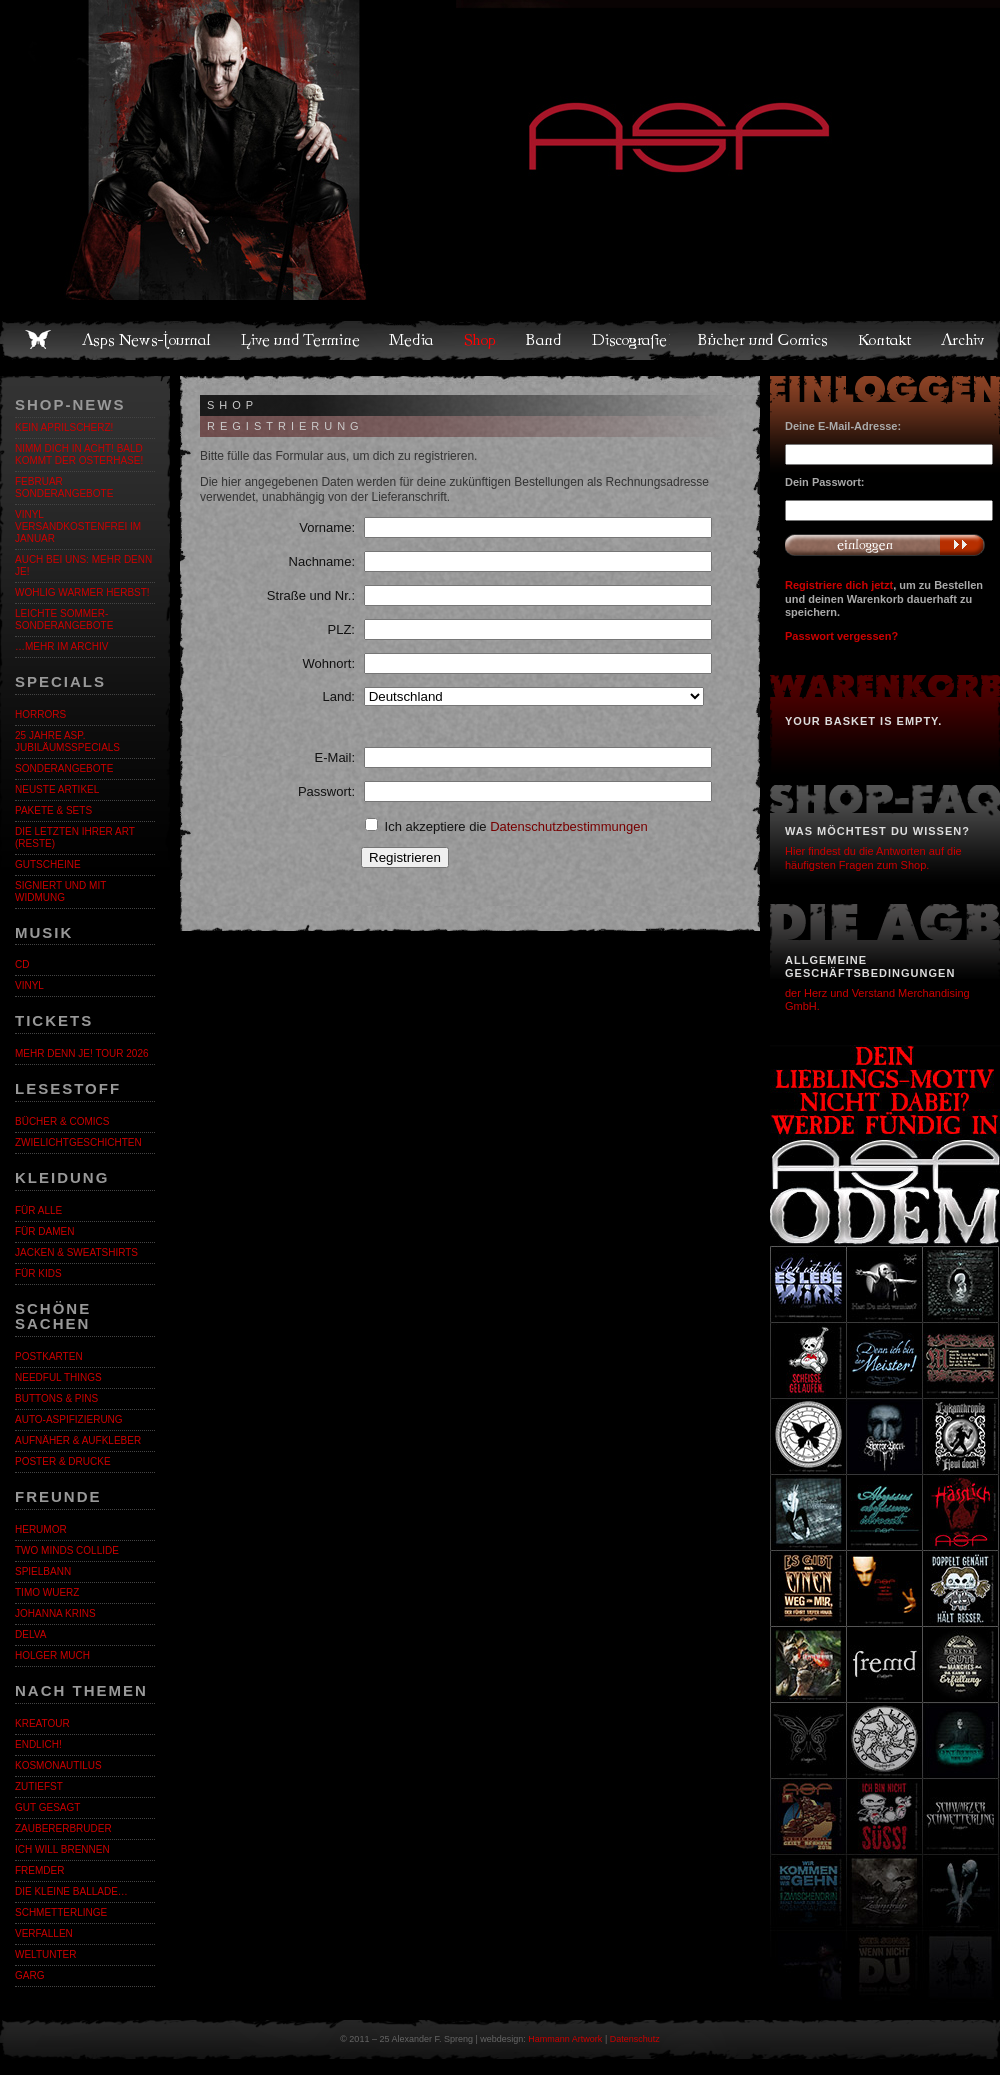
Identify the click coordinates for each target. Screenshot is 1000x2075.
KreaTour (42, 1723)
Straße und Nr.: (311, 595)
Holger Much (52, 1655)
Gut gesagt (47, 1807)
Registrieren (405, 857)
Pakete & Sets (53, 810)
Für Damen (44, 1231)
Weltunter (45, 1954)
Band (545, 340)
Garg (29, 1975)
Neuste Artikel (57, 789)
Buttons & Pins (56, 1398)
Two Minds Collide (67, 1550)
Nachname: (322, 561)
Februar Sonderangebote (64, 487)
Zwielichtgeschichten (78, 1142)
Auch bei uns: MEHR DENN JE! (83, 565)
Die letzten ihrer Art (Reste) (75, 837)
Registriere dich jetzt (839, 585)
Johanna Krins (55, 1613)
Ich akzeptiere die (506, 826)
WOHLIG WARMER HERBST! (82, 592)
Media (412, 340)
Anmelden (885, 545)
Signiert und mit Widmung (60, 891)
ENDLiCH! (38, 1744)
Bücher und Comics (764, 340)
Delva (30, 1634)
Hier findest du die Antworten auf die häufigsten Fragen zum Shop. (873, 857)
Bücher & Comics (62, 1121)
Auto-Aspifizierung (69, 1419)
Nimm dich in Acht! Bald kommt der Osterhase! (79, 454)
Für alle (38, 1210)
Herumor (41, 1529)
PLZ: (341, 629)
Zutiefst (39, 1786)
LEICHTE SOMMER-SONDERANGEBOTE (64, 619)
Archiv (964, 340)
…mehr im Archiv (61, 646)
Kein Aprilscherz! (64, 427)
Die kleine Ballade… (71, 1891)
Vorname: (327, 527)
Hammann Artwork (565, 2039)
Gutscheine (48, 864)
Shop (481, 340)
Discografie (631, 340)
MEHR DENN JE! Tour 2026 (82, 1053)
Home (38, 340)
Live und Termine (301, 340)
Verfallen (44, 1933)
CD (22, 964)
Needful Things (58, 1377)
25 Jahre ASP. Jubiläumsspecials (67, 741)
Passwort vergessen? (841, 636)
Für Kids (38, 1273)
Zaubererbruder (63, 1828)
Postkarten (49, 1356)
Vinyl (29, 985)
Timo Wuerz (47, 1592)
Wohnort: (328, 663)
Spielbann (43, 1571)
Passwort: (326, 791)
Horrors (40, 714)
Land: (338, 696)
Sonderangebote (64, 768)
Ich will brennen (62, 1849)
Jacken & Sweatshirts (76, 1252)
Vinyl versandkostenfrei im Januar (78, 526)
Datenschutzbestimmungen (569, 826)
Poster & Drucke (63, 1461)
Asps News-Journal (147, 340)
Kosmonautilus (58, 1765)
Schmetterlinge (61, 1912)
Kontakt (885, 340)
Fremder (39, 1870)
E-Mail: (335, 757)
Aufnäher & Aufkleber (78, 1440)
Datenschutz (635, 2039)
